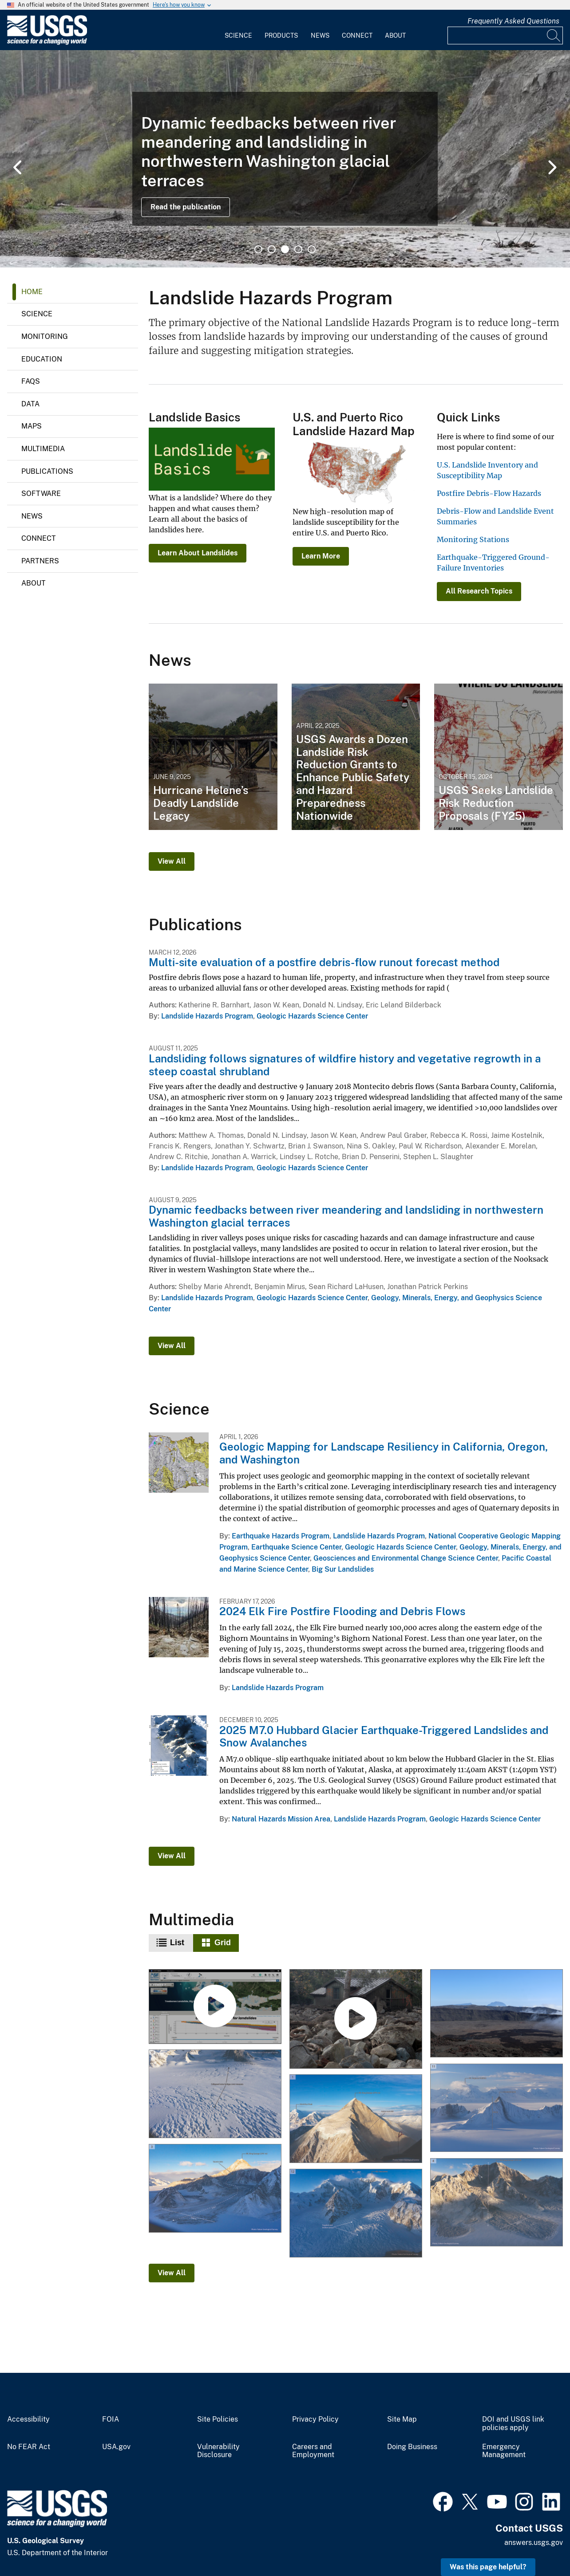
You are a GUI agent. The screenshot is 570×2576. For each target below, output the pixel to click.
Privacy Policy (315, 2419)
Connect (357, 35)
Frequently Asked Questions (513, 21)
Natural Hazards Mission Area (281, 1819)
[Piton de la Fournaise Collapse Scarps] (495, 2014)
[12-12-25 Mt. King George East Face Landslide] (355, 2119)
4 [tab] (298, 249)
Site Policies (217, 2419)
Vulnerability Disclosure (218, 2451)
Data (30, 404)
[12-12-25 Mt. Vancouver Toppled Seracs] (355, 2213)
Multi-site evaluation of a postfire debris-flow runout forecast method (324, 962)
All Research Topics (479, 591)
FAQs (30, 381)
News (320, 35)
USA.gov (116, 2447)
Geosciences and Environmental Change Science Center (405, 1558)
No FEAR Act (28, 2447)
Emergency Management (504, 2451)
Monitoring (44, 336)
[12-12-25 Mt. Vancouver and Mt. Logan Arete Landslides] (495, 2108)
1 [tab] (258, 249)
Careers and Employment (313, 2451)
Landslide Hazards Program (207, 1016)
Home (32, 291)
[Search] (554, 35)
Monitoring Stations (473, 539)
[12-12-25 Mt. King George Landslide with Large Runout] (215, 2188)
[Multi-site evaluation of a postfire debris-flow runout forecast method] (355, 2019)
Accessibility (28, 2419)
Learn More (320, 556)
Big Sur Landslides (343, 1569)
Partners (40, 561)
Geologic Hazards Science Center (312, 1016)
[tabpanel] (285, 158)
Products (281, 35)
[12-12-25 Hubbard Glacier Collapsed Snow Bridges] (215, 2094)
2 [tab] (272, 249)
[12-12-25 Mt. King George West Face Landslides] (495, 2203)
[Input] (505, 35)
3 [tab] (285, 249)
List (177, 1942)
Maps (31, 426)
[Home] (47, 43)
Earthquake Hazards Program (280, 1536)
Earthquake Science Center (296, 1547)
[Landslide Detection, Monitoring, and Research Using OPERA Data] (215, 2007)
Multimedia (43, 448)
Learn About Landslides (198, 553)
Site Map (402, 2419)
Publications (47, 471)
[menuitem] (238, 30)
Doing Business (412, 2447)
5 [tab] (312, 249)
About (395, 35)
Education (41, 359)
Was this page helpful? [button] (488, 2567)
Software (41, 493)
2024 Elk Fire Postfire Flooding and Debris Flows (342, 1611)
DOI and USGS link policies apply (513, 2423)
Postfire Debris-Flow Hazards (489, 493)
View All (172, 861)
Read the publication (185, 207)
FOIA (110, 2419)
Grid (222, 1942)
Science (238, 35)
